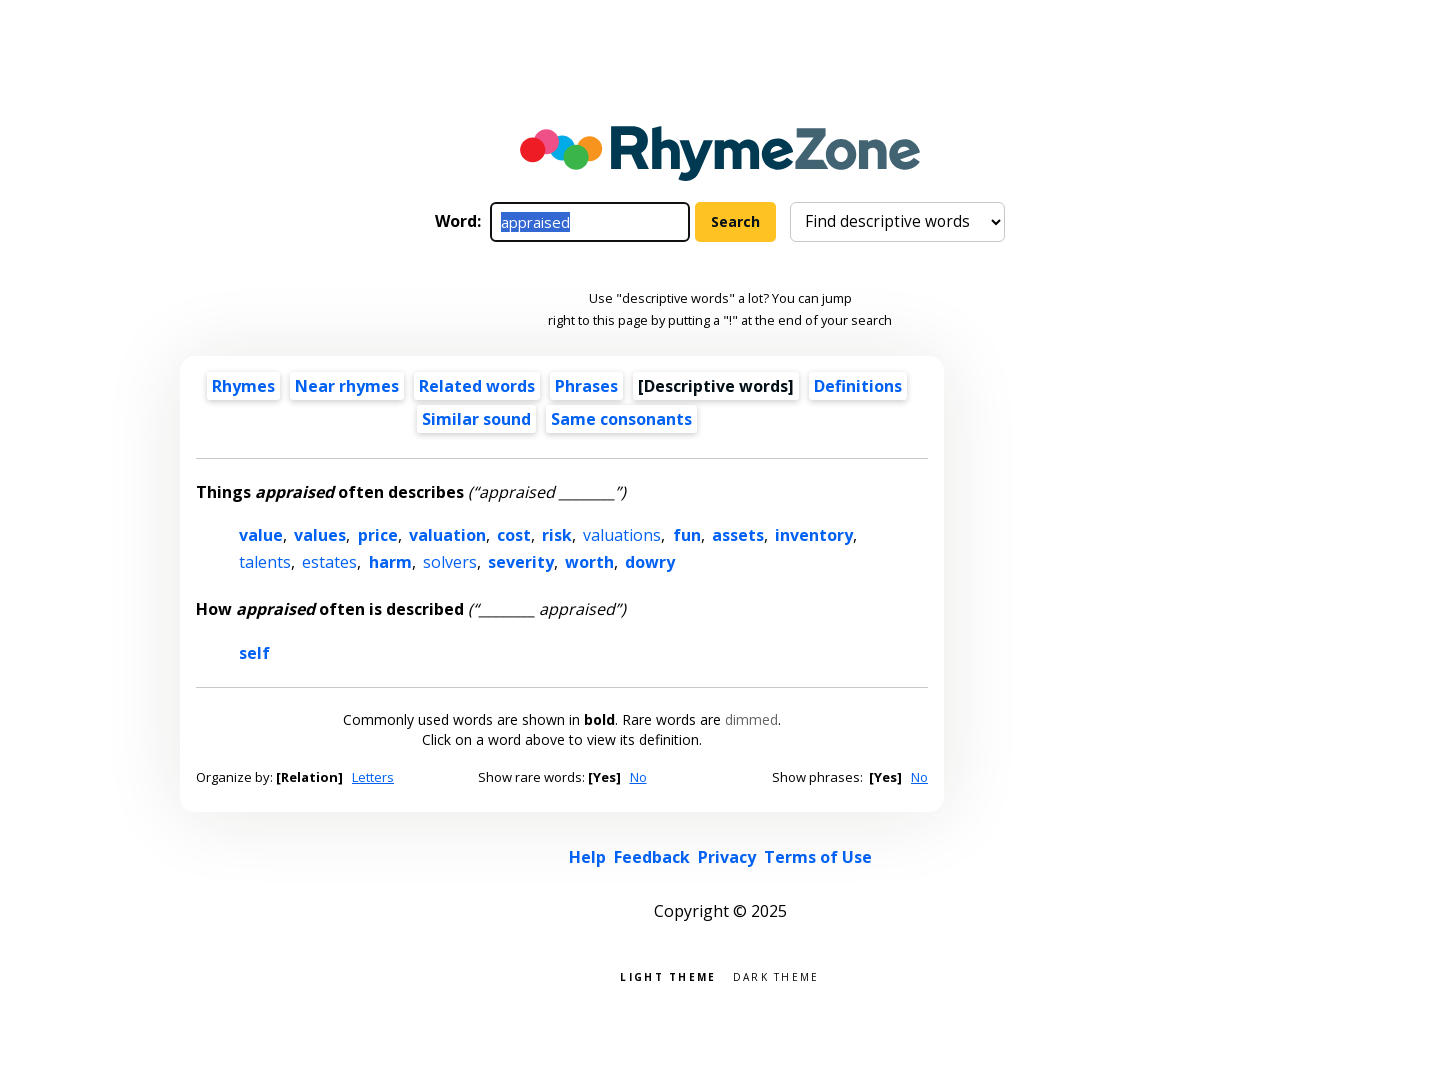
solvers (450, 562)
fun (687, 535)
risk (557, 535)
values (320, 535)
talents (265, 562)
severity (521, 562)
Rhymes (243, 386)
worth (589, 562)
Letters (373, 777)
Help (587, 857)
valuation (447, 535)
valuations (622, 535)
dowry (650, 562)
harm (390, 562)
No (638, 777)
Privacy (727, 857)
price (378, 535)
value (261, 535)
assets (738, 535)
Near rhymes (347, 386)
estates (329, 562)
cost (514, 535)
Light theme (668, 975)
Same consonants (621, 419)
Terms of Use (818, 857)
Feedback (652, 857)
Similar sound (476, 419)
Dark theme (776, 975)
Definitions (858, 386)
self (254, 653)
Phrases (586, 386)
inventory (814, 535)
